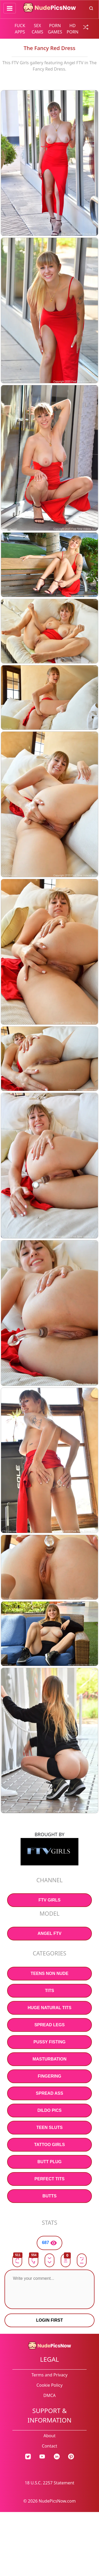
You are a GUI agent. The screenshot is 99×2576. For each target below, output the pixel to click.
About (49, 2436)
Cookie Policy (49, 2385)
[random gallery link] (84, 26)
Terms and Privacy (49, 2375)
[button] (65, 2260)
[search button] (91, 8)
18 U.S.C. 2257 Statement (49, 2483)
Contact (49, 2446)
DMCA (49, 2395)
